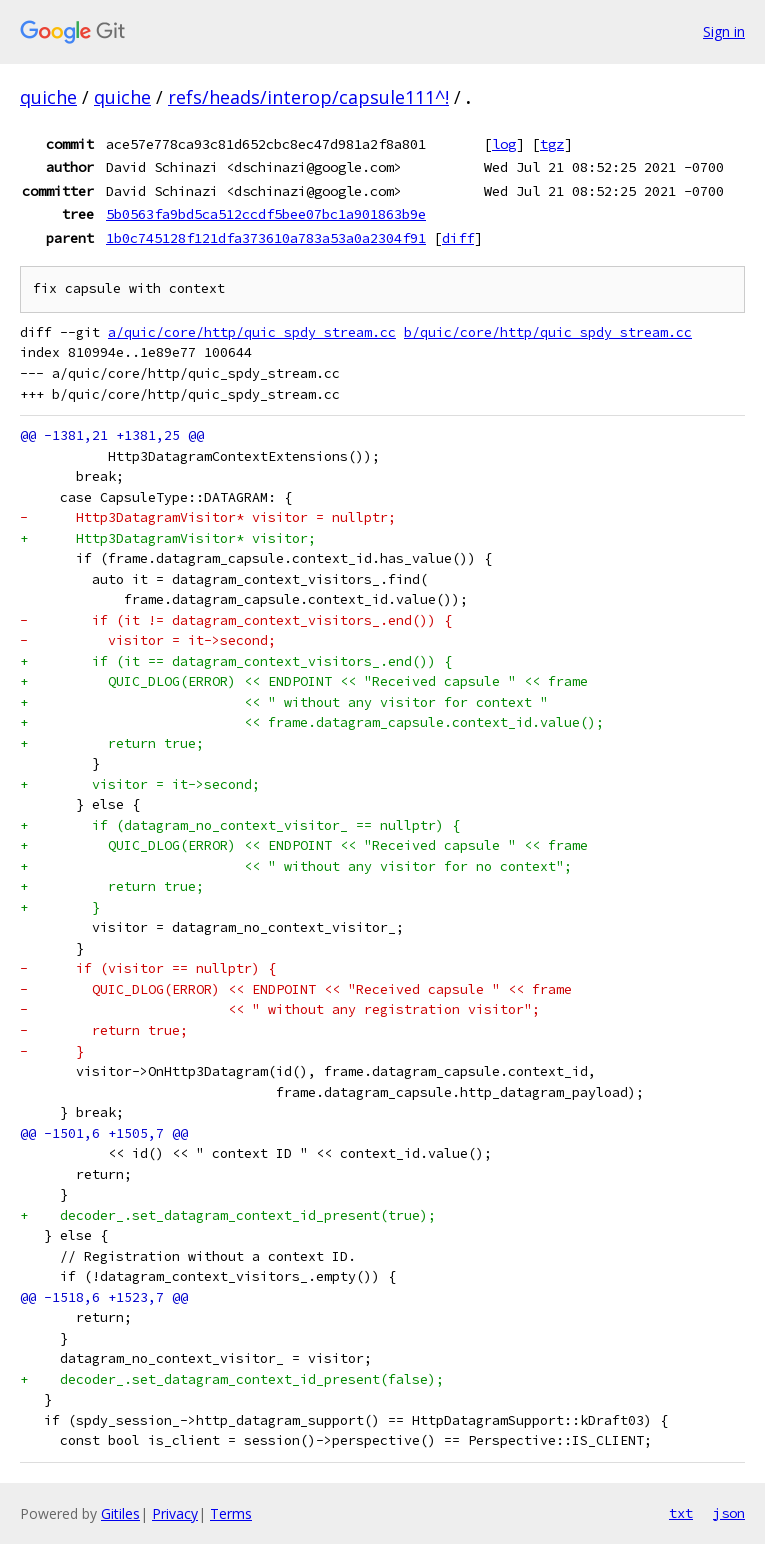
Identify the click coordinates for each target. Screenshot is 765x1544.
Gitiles (120, 1513)
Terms (231, 1513)
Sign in (724, 31)
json (729, 1513)
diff (458, 238)
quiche (48, 97)
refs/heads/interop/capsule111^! (308, 97)
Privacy (175, 1513)
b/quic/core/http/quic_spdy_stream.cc (548, 332)
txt (681, 1513)
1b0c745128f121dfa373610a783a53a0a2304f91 (266, 238)
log (504, 144)
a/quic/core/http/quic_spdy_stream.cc (252, 332)
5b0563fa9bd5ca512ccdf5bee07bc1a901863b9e (266, 214)
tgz (552, 144)
